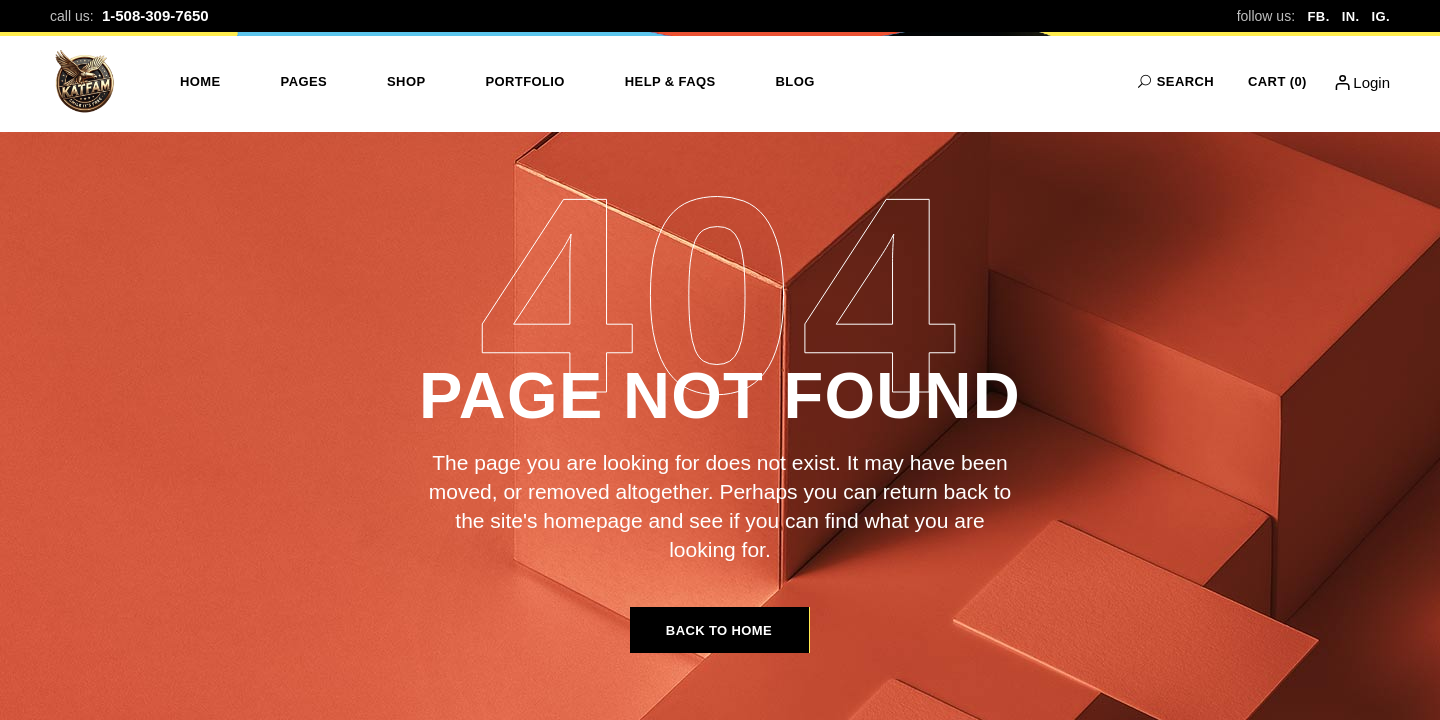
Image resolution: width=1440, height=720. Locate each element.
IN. (1351, 16)
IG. (1380, 16)
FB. (1319, 16)
